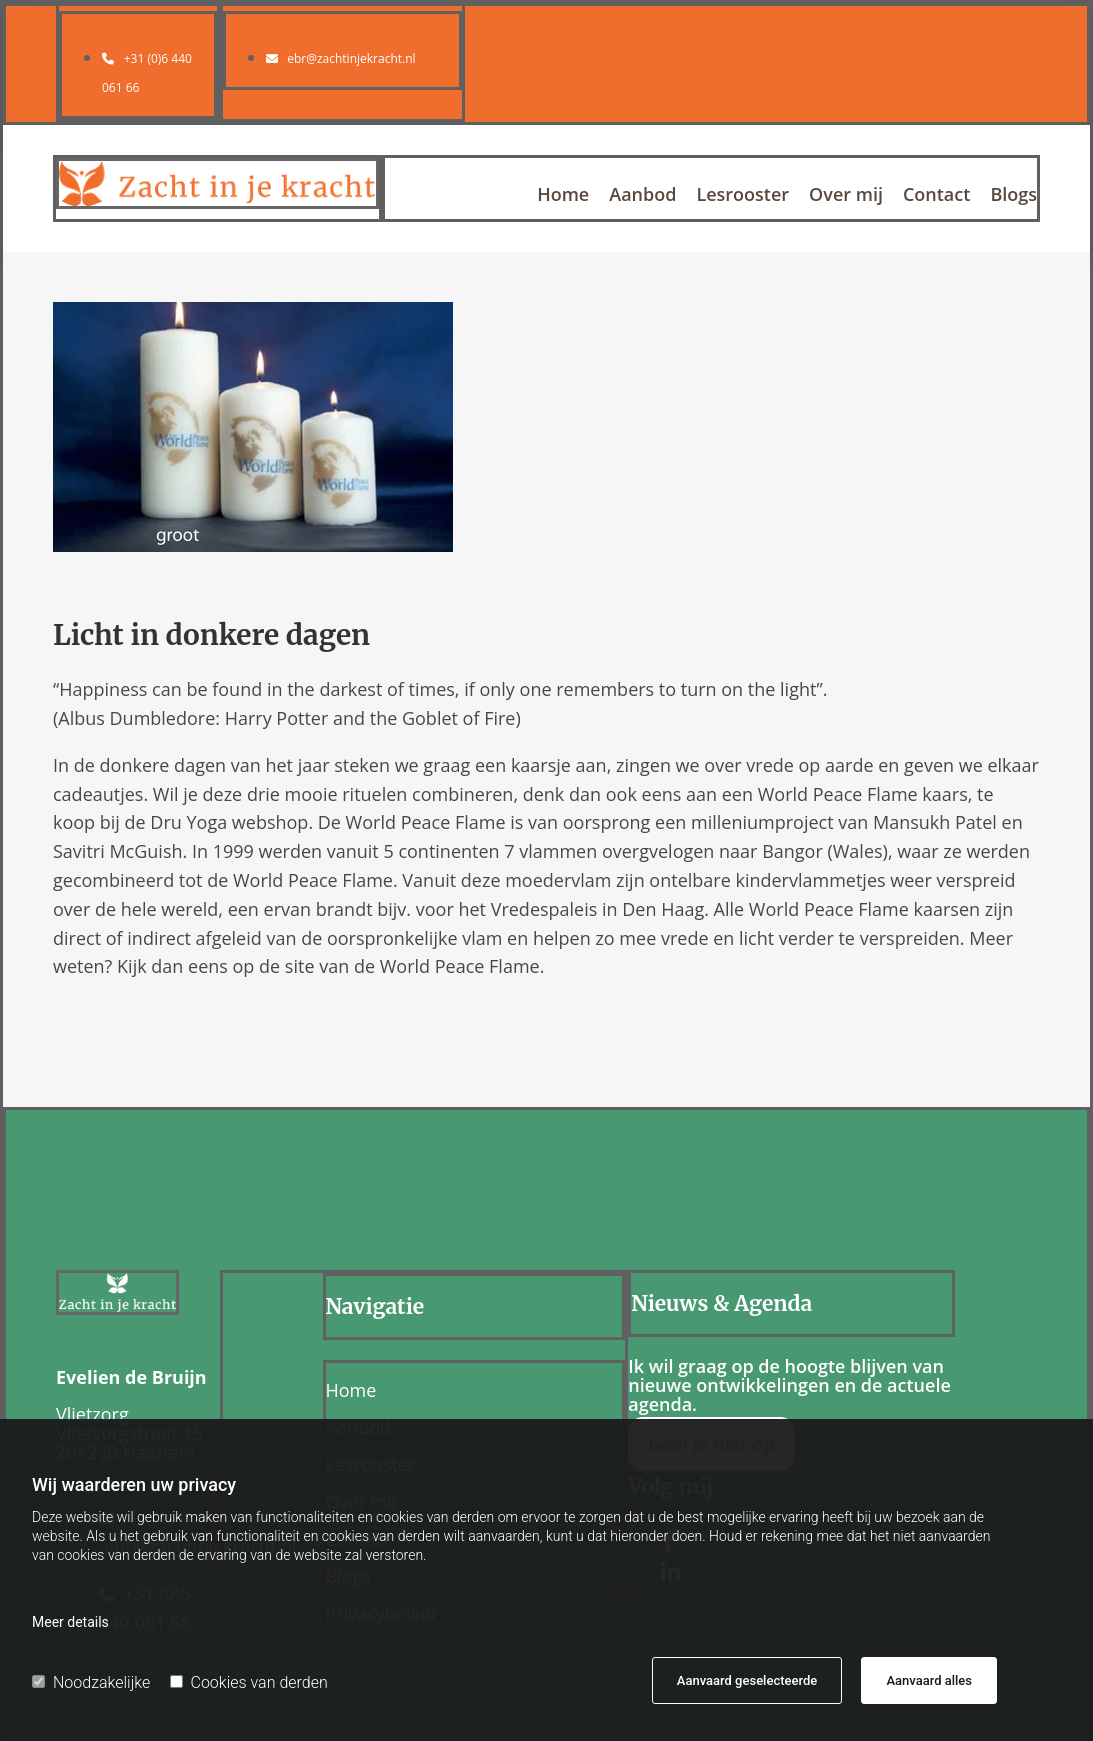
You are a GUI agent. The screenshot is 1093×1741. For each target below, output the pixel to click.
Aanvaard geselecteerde (747, 1680)
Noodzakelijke (91, 1682)
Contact (936, 195)
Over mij (846, 195)
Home (563, 195)
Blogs (1013, 195)
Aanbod (642, 195)
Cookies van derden (249, 1682)
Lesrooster (742, 195)
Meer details (70, 1622)
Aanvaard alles (929, 1680)
